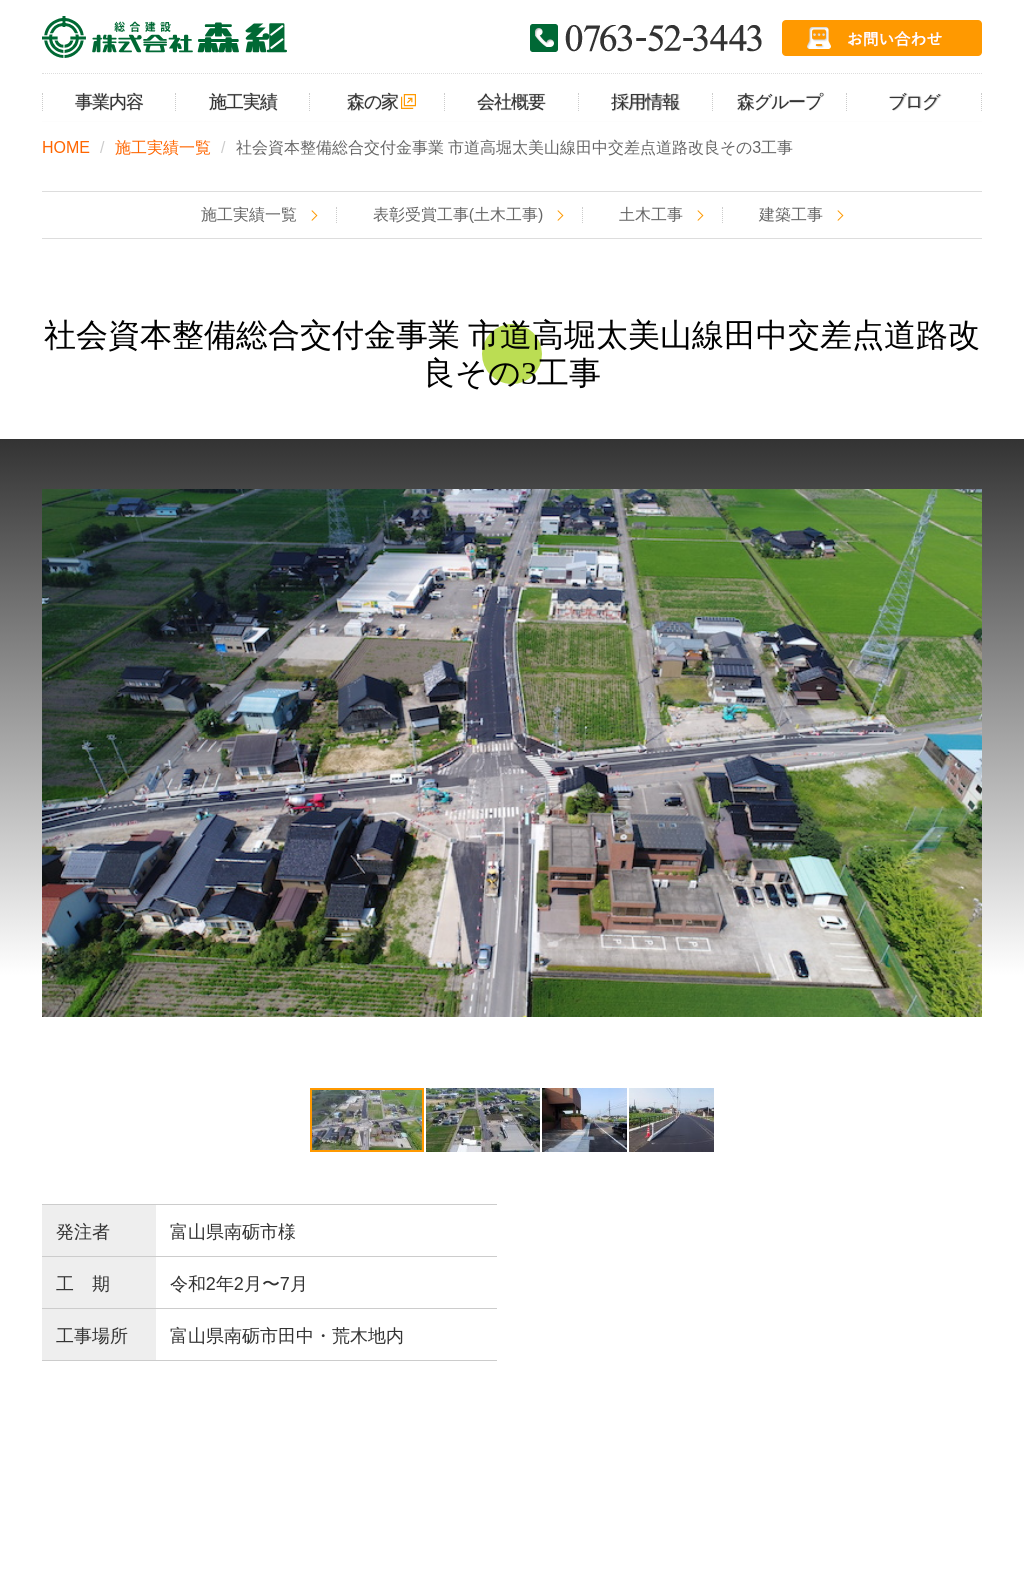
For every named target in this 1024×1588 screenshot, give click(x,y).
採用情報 (600, 1438)
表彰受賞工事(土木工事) (458, 215)
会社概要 (495, 1438)
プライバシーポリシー (890, 1438)
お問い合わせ (721, 1438)
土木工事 (651, 215)
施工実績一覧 (163, 147)
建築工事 (791, 215)
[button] (964, 753)
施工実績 (281, 1438)
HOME (66, 147)
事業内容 (176, 1438)
